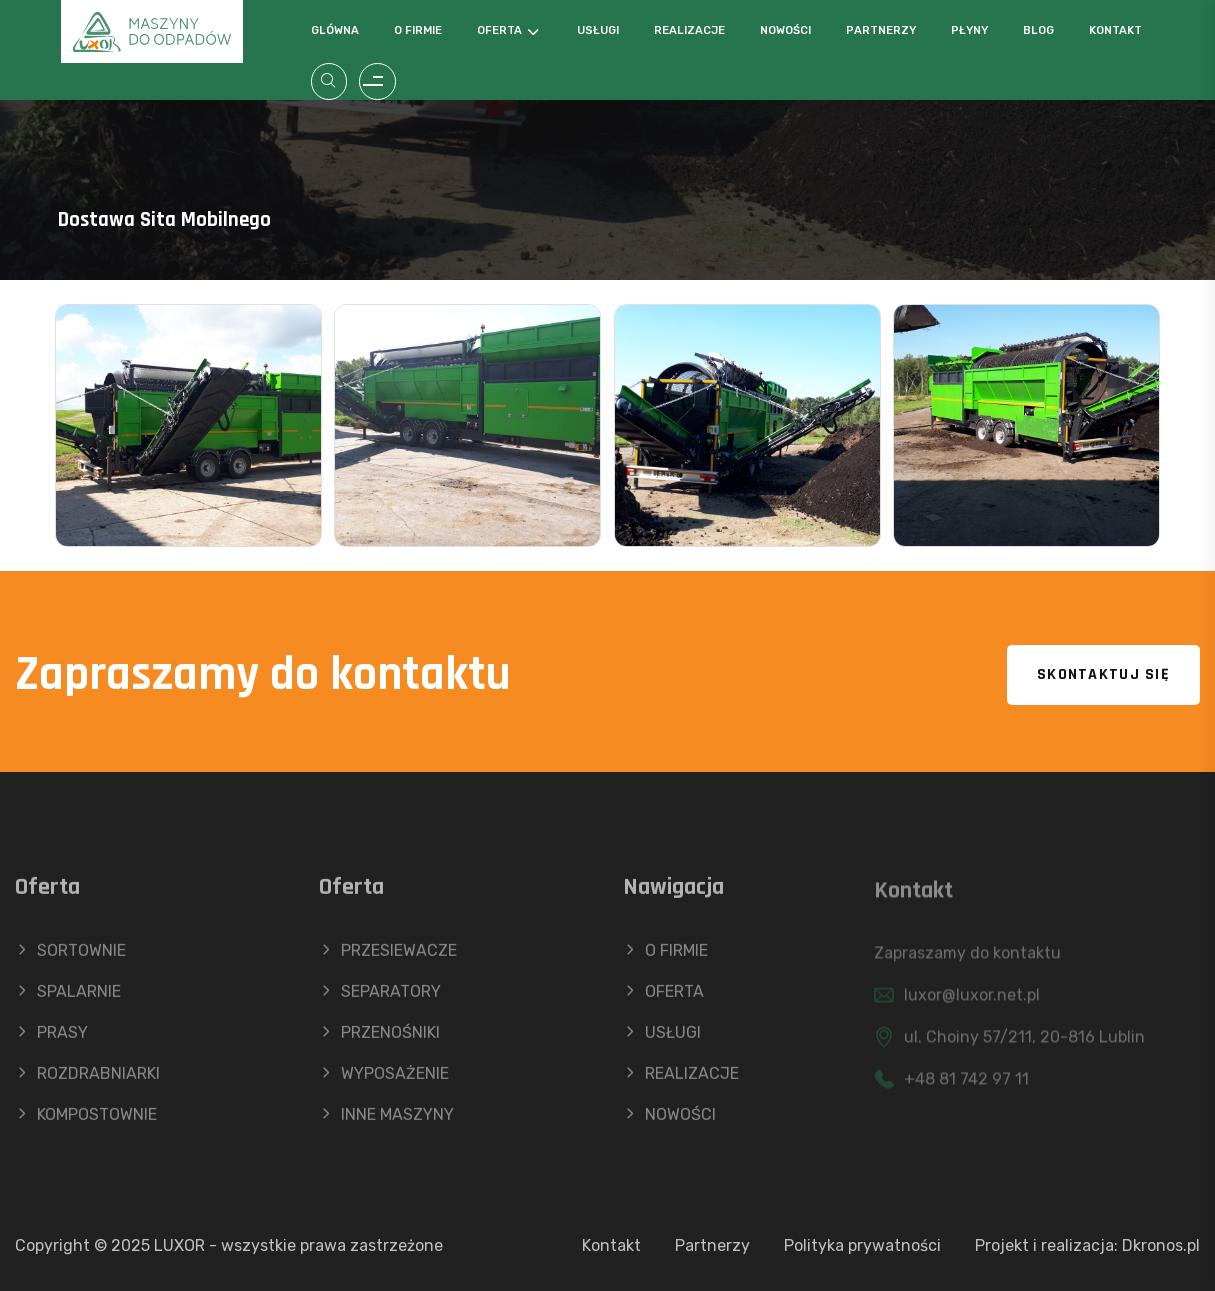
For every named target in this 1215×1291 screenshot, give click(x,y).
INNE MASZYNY (386, 1121)
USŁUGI (662, 1039)
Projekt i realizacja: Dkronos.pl (1087, 1245)
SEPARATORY (380, 998)
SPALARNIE (68, 998)
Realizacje (689, 30)
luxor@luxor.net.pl (972, 1002)
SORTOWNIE (70, 957)
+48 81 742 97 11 (966, 1086)
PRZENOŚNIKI (379, 1039)
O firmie (418, 30)
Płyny (969, 30)
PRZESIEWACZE (388, 957)
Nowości (785, 30)
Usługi (598, 30)
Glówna (335, 30)
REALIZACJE (681, 1080)
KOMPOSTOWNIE (86, 1121)
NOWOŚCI (669, 1121)
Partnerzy (881, 30)
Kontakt (1115, 30)
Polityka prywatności (862, 1245)
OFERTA (663, 998)
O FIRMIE (665, 957)
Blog (1038, 30)
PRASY (51, 1039)
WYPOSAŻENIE (384, 1080)
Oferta (499, 30)
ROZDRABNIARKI (87, 1080)
